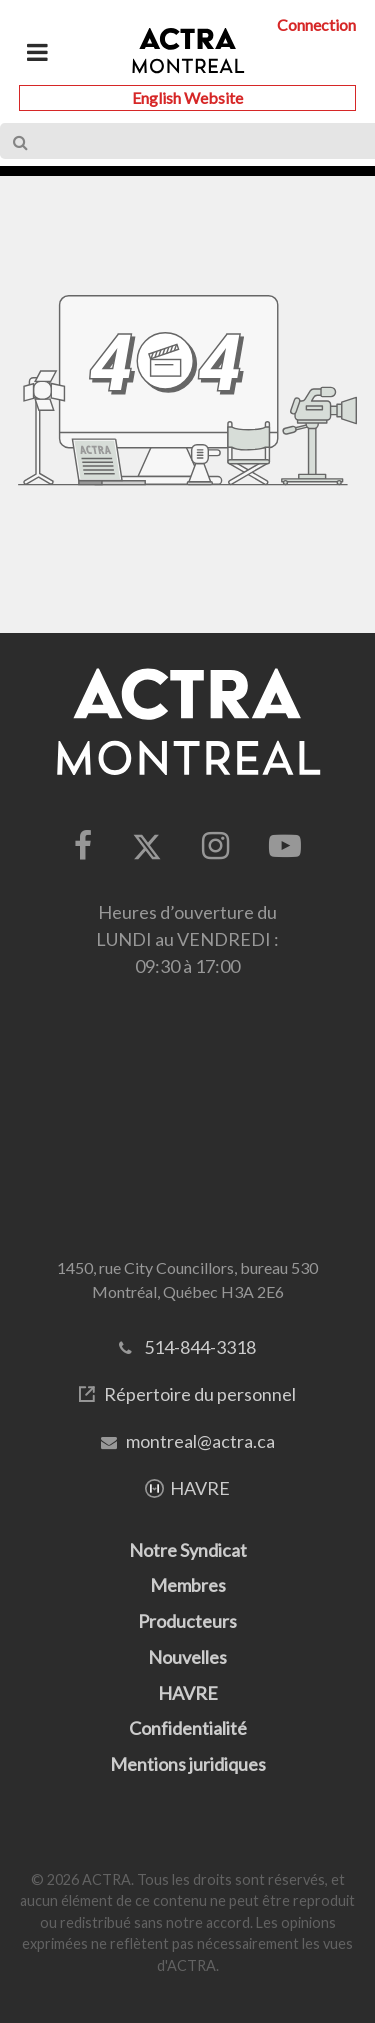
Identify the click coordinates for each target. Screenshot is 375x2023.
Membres (188, 1585)
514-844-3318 (200, 1347)
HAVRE (200, 1488)
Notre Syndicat (188, 1550)
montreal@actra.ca (200, 1441)
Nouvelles (187, 1657)
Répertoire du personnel (200, 1394)
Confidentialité (188, 1728)
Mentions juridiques (188, 1764)
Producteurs (187, 1621)
